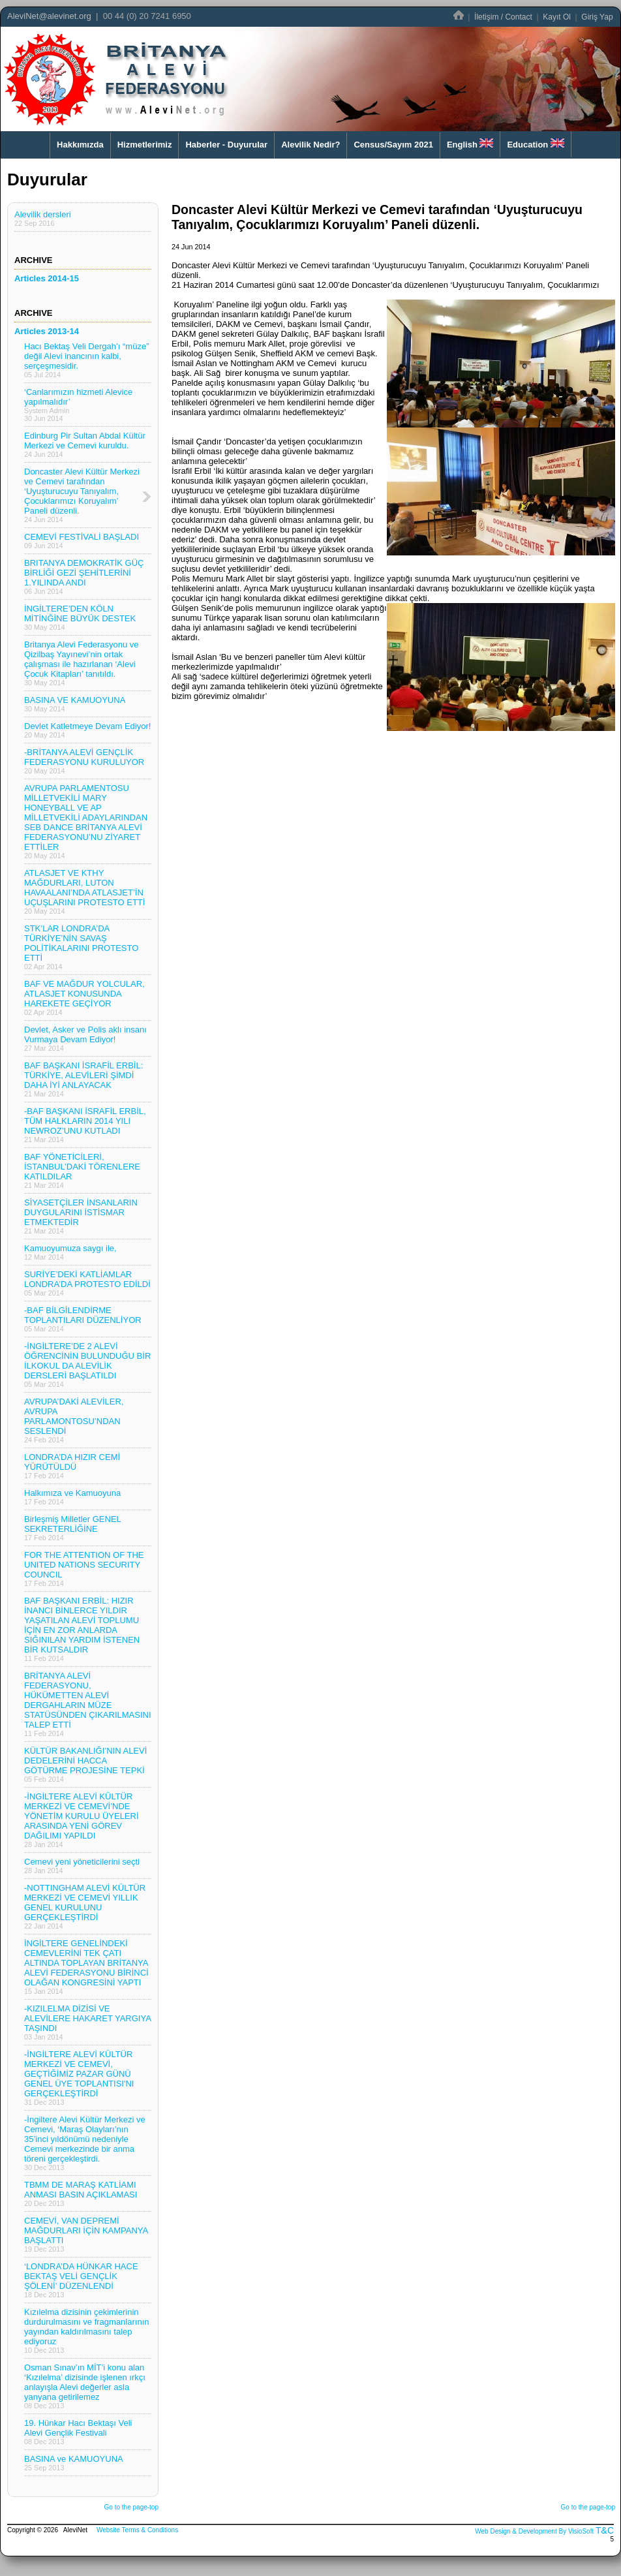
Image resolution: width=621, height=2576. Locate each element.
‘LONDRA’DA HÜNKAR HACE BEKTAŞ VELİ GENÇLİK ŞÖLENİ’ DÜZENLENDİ (81, 2280)
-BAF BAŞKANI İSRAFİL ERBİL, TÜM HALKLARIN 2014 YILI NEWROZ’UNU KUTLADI (85, 1124)
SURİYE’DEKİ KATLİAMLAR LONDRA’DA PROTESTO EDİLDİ (87, 1283)
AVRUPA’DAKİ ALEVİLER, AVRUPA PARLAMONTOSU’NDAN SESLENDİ (73, 1420)
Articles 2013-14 (46, 331)
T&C (605, 2530)
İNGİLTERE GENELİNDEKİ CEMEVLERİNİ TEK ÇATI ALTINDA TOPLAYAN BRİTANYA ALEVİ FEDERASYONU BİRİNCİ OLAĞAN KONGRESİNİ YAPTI (86, 1966)
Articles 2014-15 (46, 278)
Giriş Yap (597, 17)
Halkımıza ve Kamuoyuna (72, 1497)
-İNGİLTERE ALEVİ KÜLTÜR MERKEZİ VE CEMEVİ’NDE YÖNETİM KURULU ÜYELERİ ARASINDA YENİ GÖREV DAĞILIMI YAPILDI (81, 1820)
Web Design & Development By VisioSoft (534, 2531)
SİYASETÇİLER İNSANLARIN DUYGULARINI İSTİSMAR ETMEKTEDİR (81, 1216)
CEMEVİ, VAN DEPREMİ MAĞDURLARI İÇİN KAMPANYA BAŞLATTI (86, 2234)
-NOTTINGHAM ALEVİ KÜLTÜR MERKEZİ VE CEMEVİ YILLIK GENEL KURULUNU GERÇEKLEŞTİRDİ (84, 1906)
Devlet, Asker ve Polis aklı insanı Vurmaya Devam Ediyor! (85, 1038)
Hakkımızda (80, 144)
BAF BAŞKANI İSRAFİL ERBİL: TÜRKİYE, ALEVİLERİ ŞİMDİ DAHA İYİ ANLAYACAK (83, 1079)
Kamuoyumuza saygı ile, (70, 1252)
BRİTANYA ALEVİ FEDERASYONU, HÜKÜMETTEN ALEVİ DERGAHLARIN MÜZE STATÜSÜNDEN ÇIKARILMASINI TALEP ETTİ (87, 1704)
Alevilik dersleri (42, 218)
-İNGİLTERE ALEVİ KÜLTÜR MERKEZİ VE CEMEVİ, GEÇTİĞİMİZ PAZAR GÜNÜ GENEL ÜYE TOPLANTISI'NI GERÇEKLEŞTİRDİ (79, 2077)
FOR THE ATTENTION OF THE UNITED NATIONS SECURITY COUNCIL (84, 1568)
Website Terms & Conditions (137, 2530)
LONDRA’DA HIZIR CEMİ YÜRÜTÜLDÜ (72, 1466)
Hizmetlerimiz (144, 144)
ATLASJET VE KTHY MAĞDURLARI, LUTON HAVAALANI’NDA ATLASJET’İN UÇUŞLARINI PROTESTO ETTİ (84, 891)
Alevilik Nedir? (310, 144)
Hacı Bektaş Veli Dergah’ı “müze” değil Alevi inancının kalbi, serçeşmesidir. (86, 360)
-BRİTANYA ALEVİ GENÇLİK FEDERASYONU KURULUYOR (84, 761)
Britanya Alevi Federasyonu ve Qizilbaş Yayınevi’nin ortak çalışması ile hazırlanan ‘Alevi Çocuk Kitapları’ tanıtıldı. (81, 663)
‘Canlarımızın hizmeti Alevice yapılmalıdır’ (78, 404)
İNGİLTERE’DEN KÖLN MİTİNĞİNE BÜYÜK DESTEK (80, 617)
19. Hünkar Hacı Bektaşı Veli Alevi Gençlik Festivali (78, 2431)
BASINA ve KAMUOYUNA (73, 2463)
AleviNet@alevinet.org (49, 16)
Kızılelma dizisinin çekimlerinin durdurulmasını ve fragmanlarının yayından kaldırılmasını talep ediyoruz (86, 2330)
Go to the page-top (131, 2507)
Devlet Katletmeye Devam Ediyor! (87, 730)
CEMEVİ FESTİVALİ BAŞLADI (81, 541)
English (470, 143)
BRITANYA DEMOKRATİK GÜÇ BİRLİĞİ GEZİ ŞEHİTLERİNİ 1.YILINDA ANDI (84, 576)
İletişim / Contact (503, 17)
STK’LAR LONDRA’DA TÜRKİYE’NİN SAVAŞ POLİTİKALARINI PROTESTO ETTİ (81, 946)
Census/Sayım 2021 (393, 144)
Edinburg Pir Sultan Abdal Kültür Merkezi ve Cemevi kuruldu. (84, 444)
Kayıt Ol (557, 17)
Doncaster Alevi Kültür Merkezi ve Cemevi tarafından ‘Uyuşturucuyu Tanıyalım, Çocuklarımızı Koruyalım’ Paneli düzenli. (82, 495)
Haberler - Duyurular (226, 144)
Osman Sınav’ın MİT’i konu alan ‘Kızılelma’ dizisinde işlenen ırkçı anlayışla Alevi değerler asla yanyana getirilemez (84, 2386)
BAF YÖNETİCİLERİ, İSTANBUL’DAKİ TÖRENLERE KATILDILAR (82, 1170)
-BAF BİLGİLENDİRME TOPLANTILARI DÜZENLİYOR (83, 1319)
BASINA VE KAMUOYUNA (74, 704)
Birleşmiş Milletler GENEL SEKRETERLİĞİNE (72, 1528)
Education (535, 143)
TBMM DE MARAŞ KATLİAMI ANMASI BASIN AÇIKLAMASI (80, 2193)
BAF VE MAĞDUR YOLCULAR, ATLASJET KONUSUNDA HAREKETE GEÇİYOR (84, 997)
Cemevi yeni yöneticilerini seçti (82, 1865)
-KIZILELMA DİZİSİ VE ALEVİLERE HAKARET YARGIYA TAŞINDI (87, 2022)
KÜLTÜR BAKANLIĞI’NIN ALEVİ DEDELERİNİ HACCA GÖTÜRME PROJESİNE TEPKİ (85, 1764)
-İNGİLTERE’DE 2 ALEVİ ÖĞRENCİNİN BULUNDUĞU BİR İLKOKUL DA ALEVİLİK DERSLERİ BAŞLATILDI (87, 1364)
